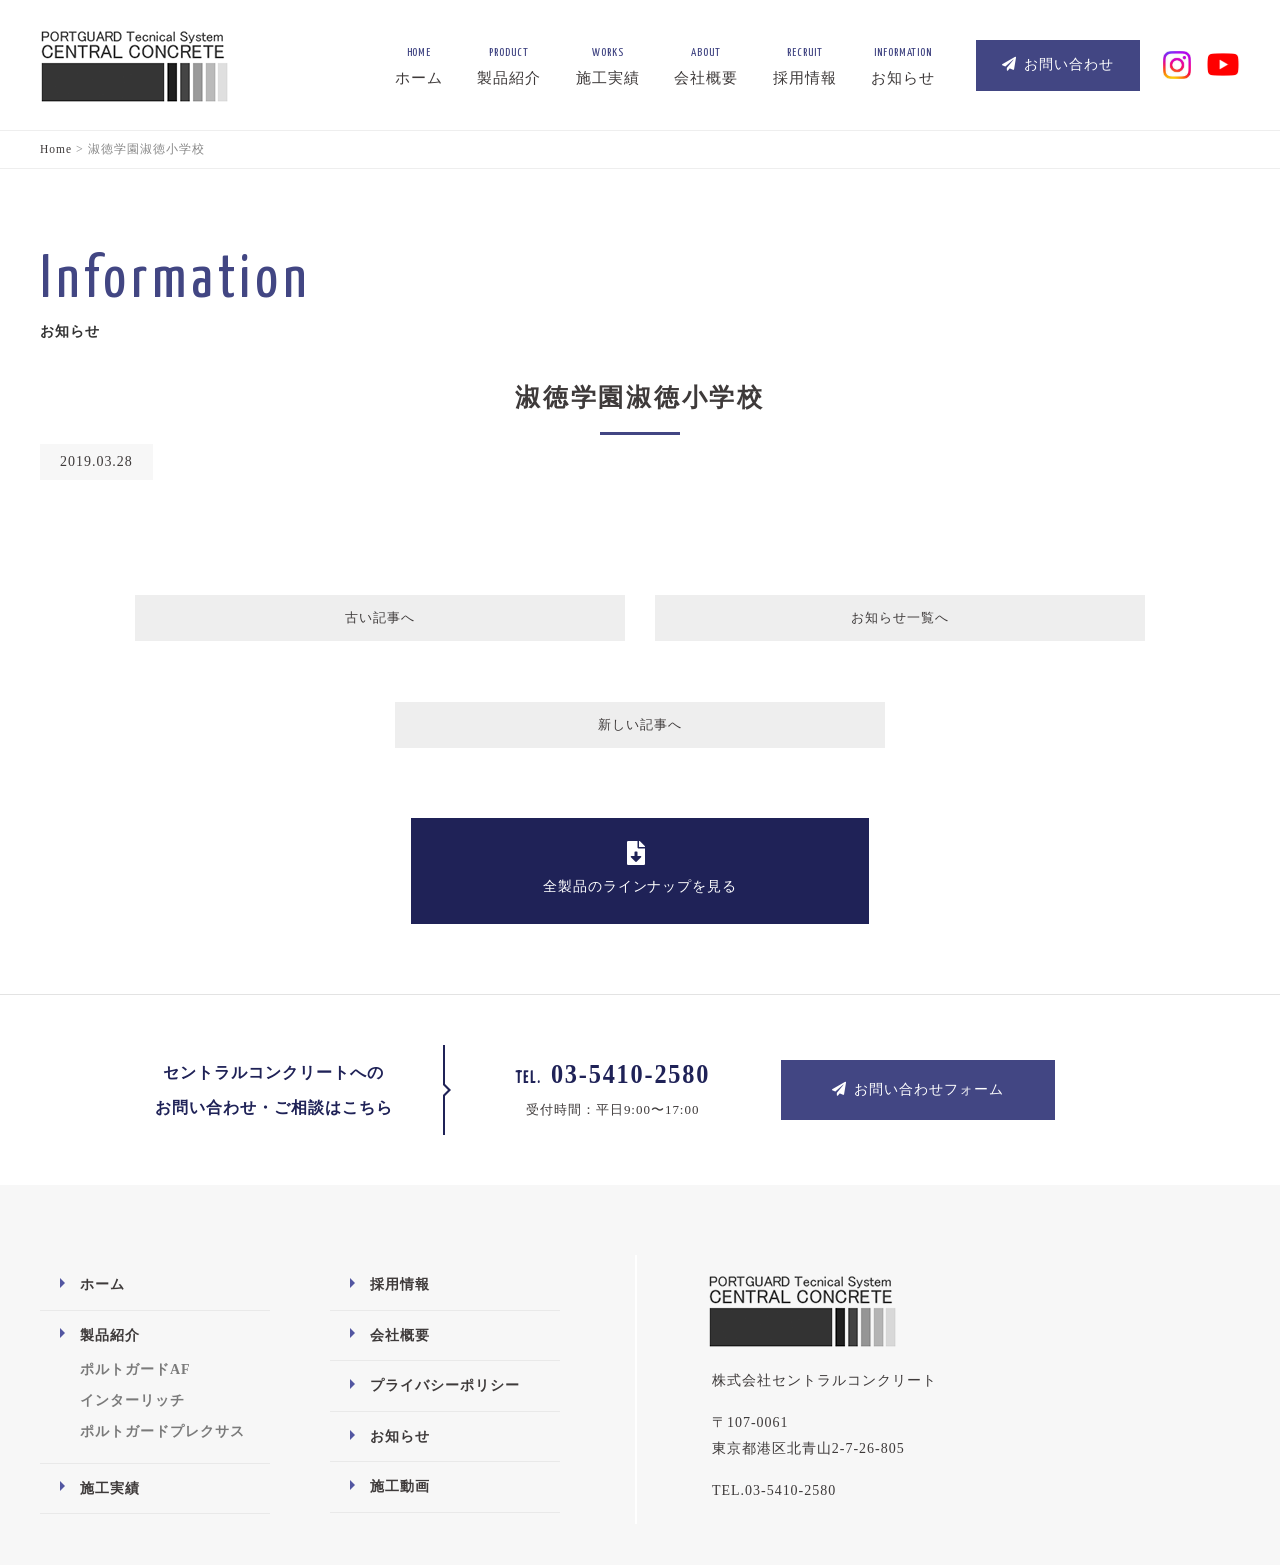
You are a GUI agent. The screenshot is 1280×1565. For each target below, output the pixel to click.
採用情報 (400, 1183)
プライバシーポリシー (445, 1284)
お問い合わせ (1058, 64)
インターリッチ (132, 1299)
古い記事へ (357, 622)
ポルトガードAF (135, 1268)
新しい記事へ (922, 622)
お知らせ (400, 1335)
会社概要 (400, 1233)
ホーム (102, 1183)
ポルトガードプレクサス (162, 1330)
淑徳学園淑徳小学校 (640, 397)
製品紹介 (110, 1233)
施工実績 (110, 1386)
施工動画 (400, 1385)
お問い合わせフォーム (918, 987)
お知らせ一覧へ (637, 622)
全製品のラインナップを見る (640, 766)
